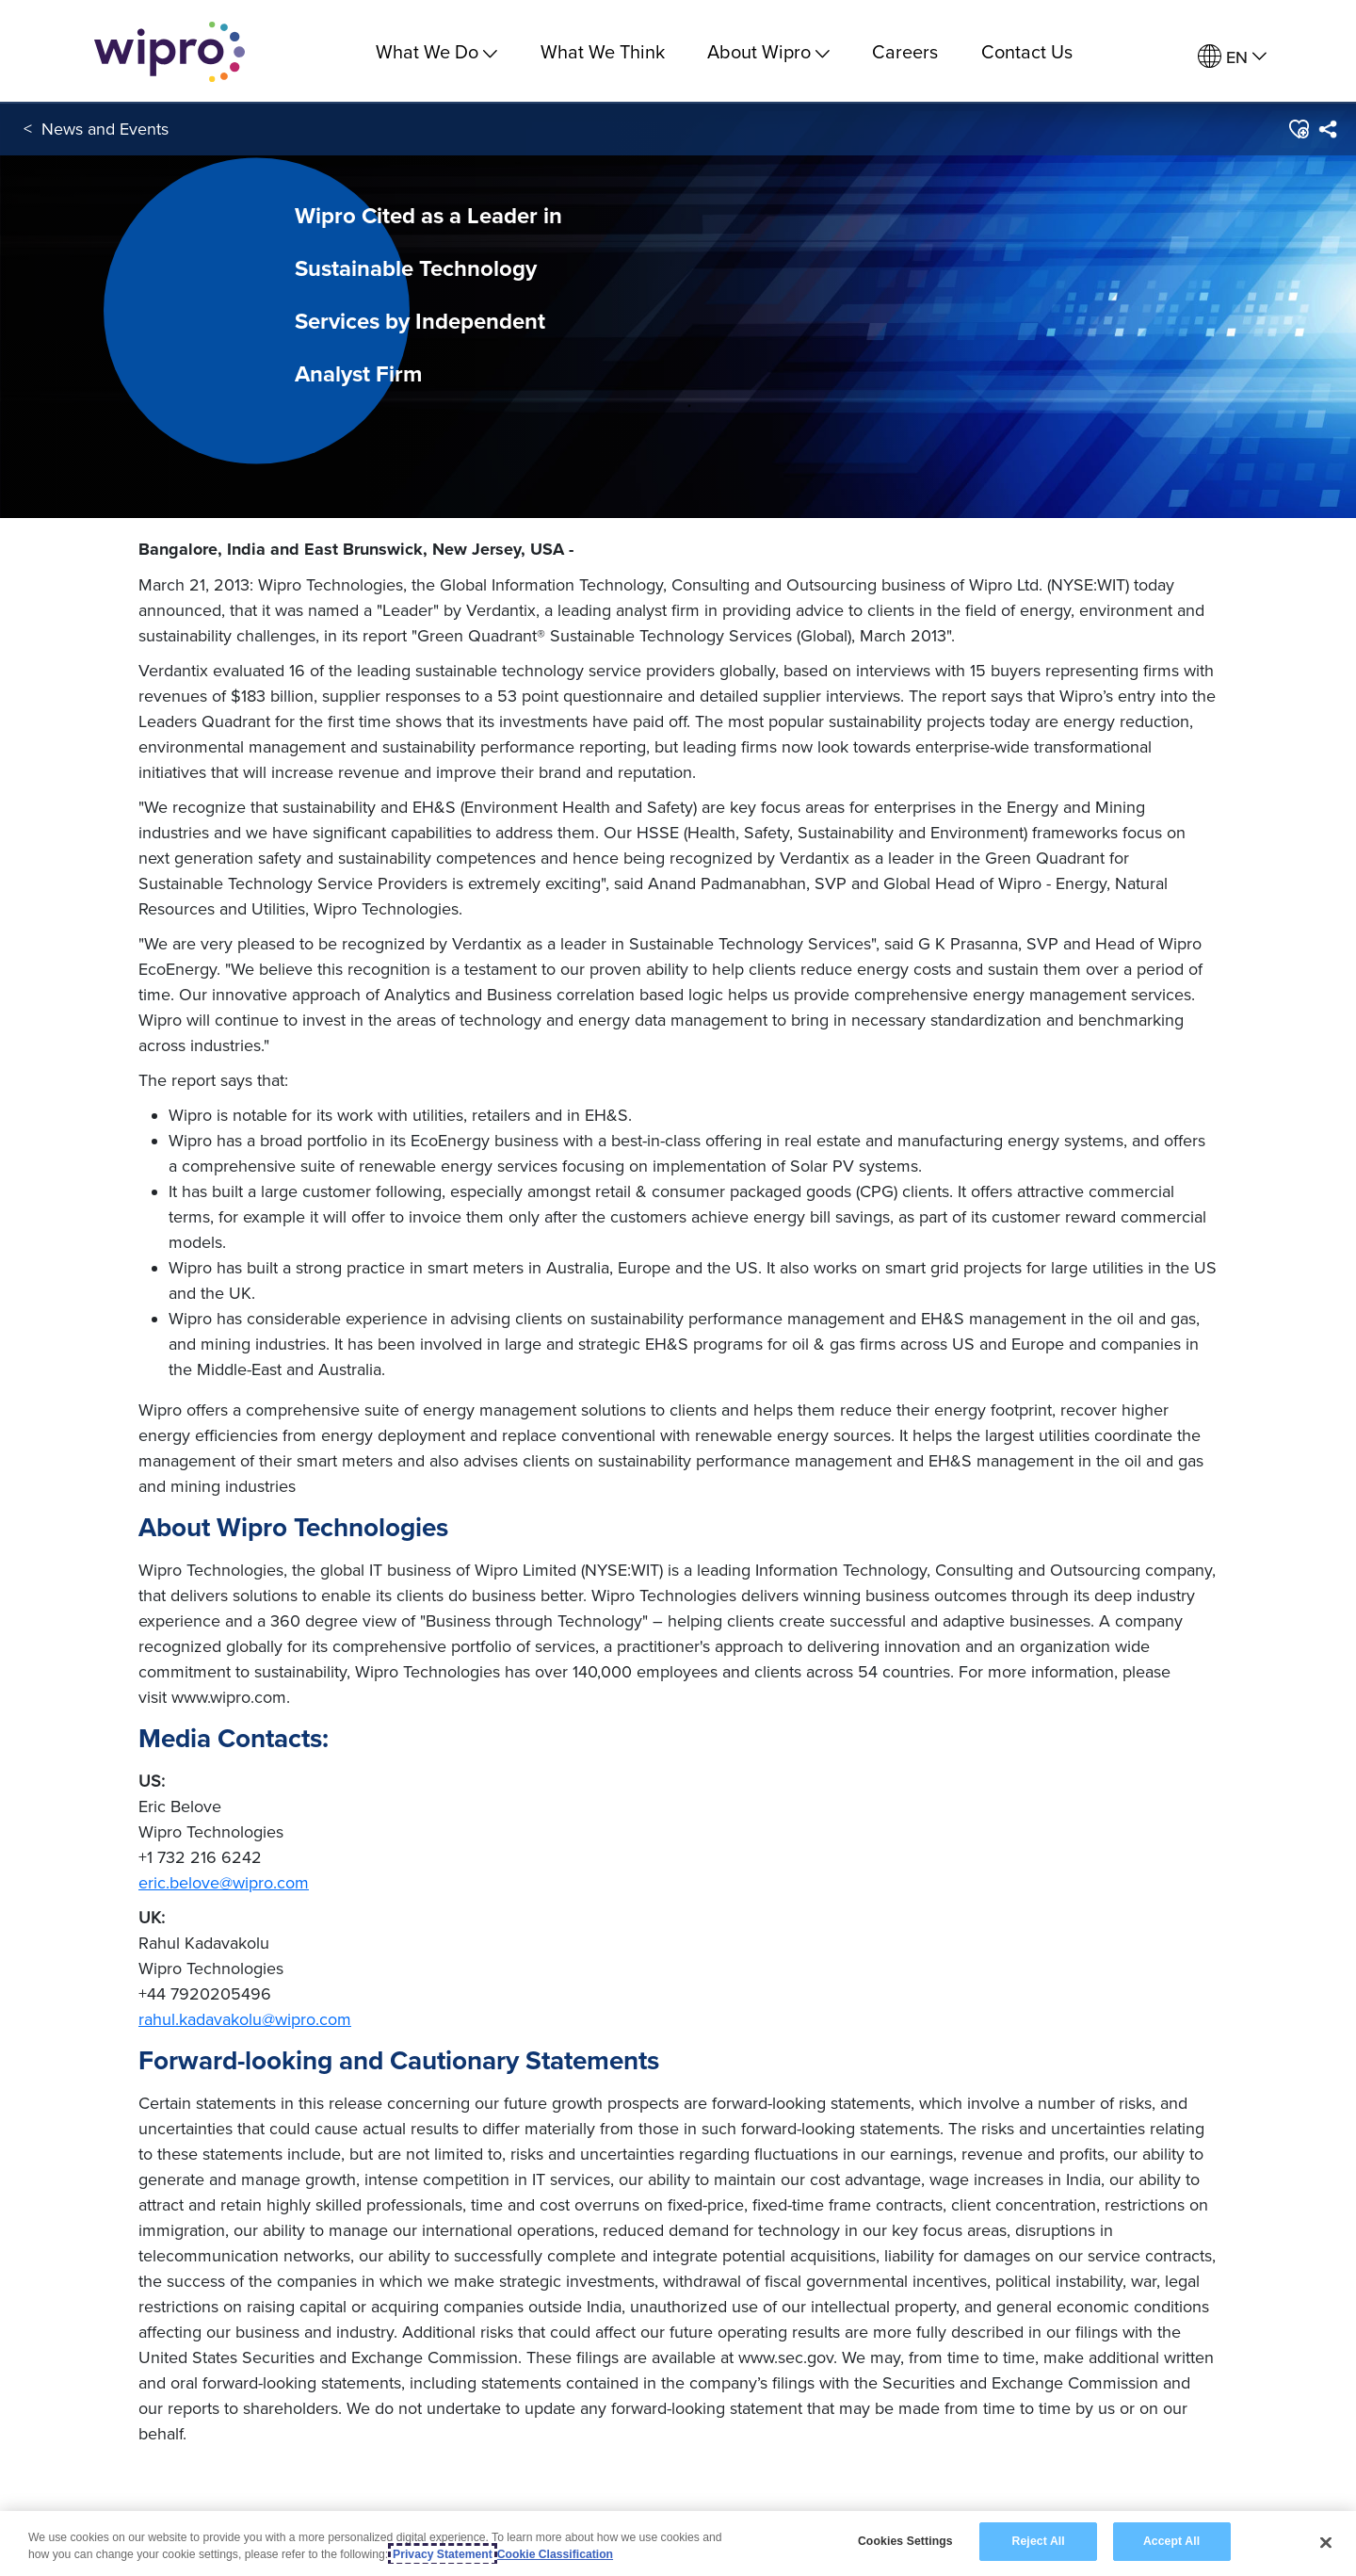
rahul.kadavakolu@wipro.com (244, 2019)
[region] (678, 2543)
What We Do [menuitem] (436, 51)
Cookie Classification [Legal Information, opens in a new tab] (555, 2554)
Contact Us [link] (1027, 51)
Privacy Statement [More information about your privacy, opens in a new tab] (442, 2554)
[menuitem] (1232, 57)
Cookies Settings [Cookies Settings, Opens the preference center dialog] (905, 2541)
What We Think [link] (603, 51)
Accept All (1171, 2541)
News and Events (105, 130)
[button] (1298, 131)
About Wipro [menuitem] (768, 51)
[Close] (1326, 2542)
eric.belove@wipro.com (223, 1882)
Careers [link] (905, 51)
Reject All (1038, 2541)
